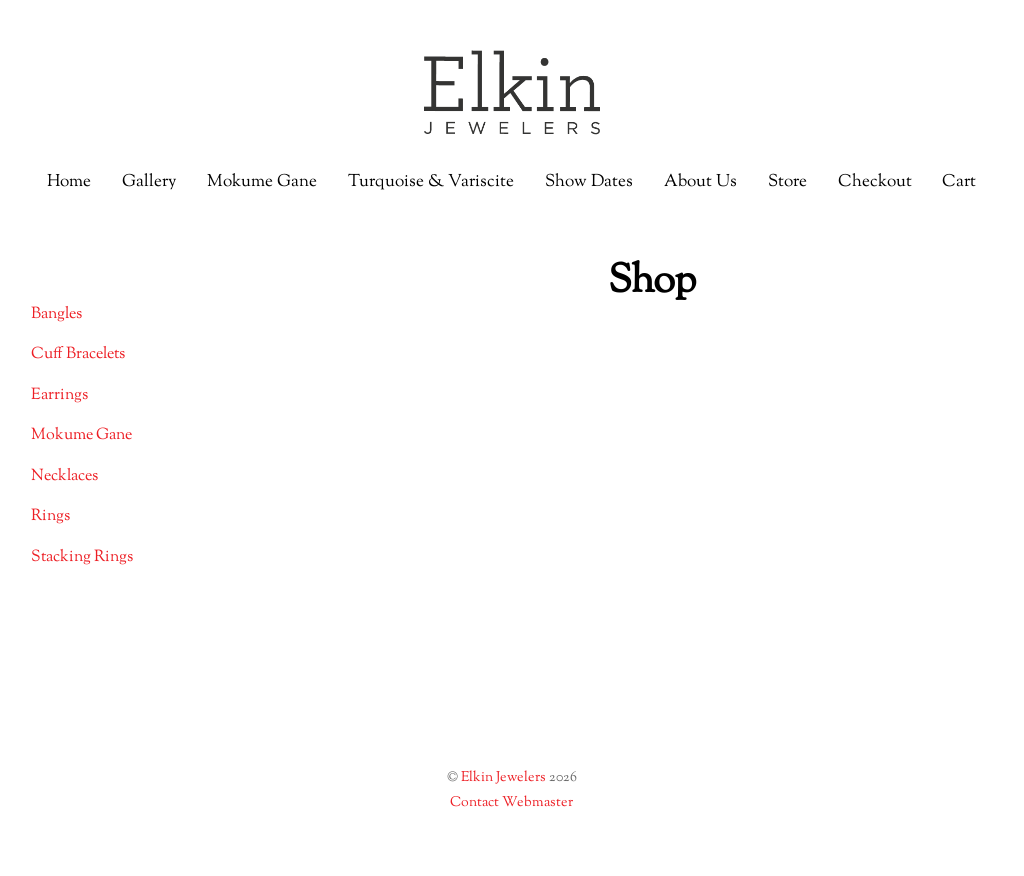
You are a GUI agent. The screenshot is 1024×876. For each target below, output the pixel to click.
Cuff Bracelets (78, 354)
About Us (700, 182)
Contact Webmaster (511, 803)
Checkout (875, 182)
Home (69, 182)
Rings (50, 516)
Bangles (56, 314)
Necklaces (64, 476)
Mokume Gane (262, 182)
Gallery (149, 182)
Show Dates (589, 182)
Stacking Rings (82, 557)
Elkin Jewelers (503, 778)
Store (787, 182)
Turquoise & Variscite (431, 182)
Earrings (59, 395)
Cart (959, 182)
